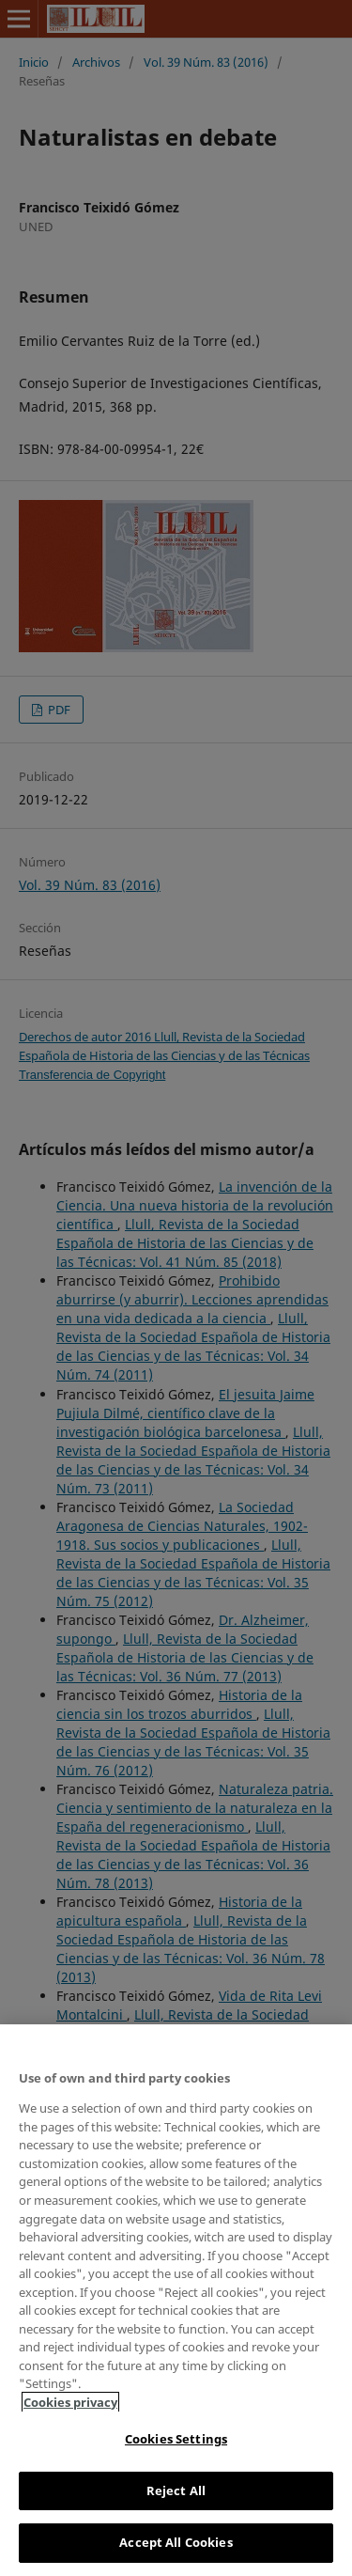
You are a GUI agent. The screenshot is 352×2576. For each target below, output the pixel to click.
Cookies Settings (176, 2438)
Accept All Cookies (175, 2542)
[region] (176, 2300)
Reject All (176, 2490)
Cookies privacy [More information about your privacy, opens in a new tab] (70, 2402)
